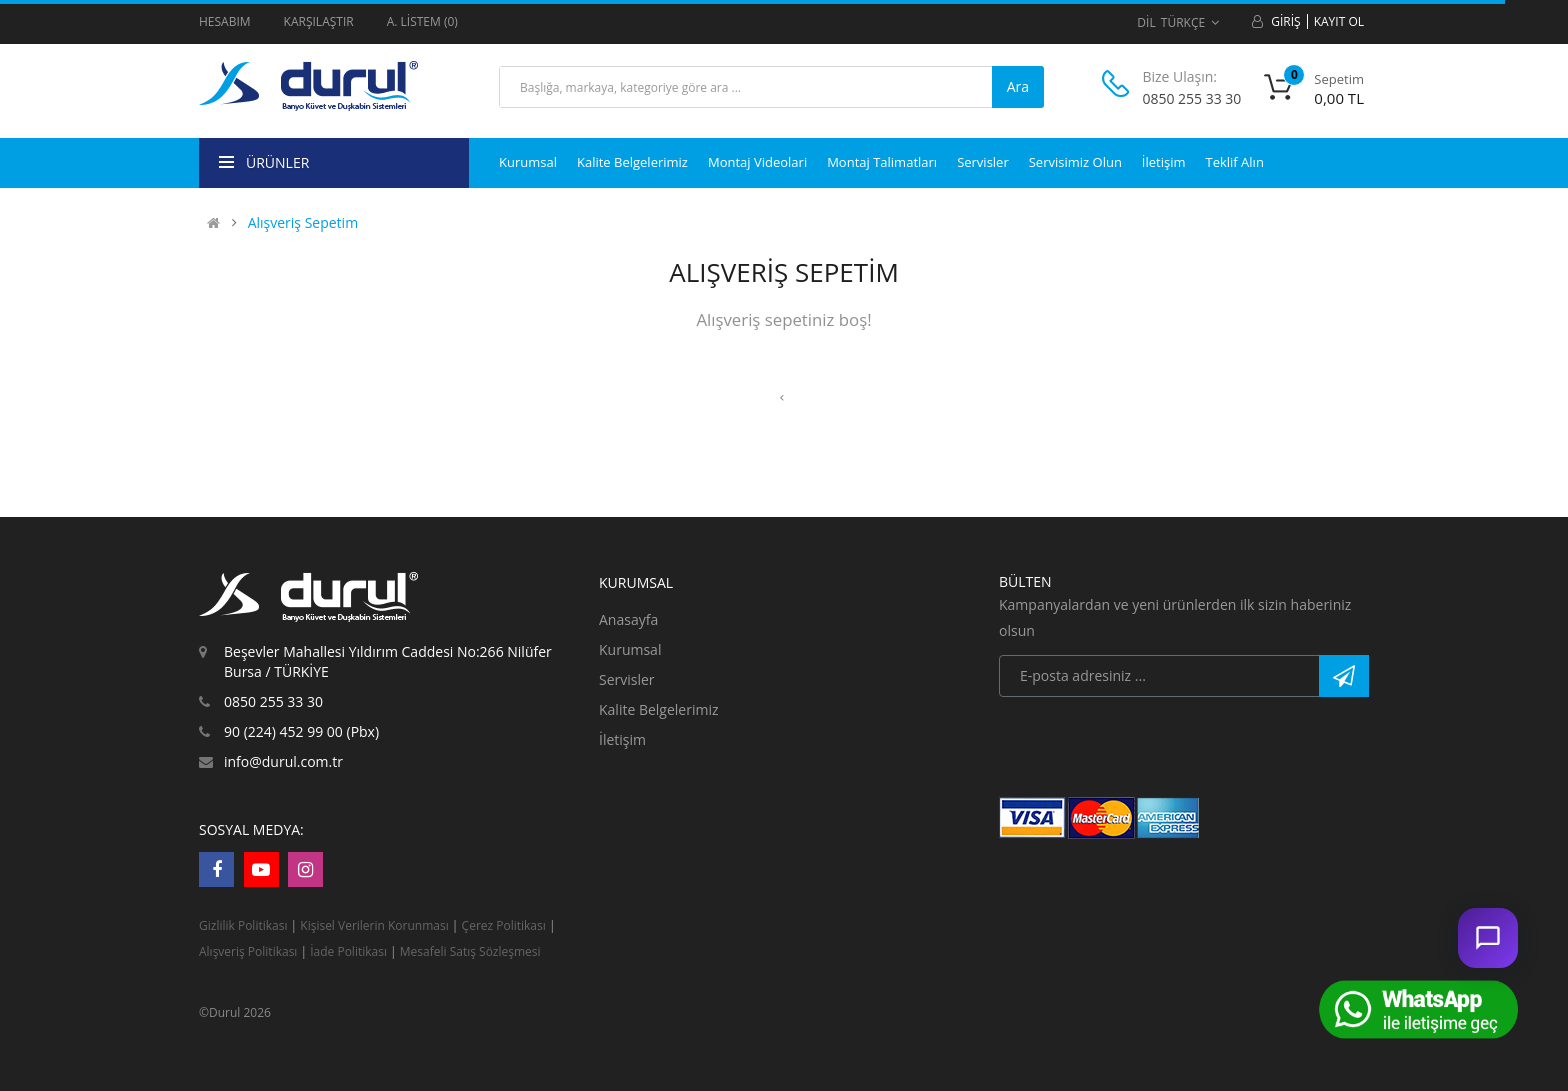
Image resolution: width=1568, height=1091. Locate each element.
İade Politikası (348, 951)
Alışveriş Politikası (248, 951)
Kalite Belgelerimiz (659, 709)
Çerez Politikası (504, 925)
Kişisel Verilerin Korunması (376, 925)
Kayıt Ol (1339, 21)
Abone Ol (1344, 676)
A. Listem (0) (422, 21)
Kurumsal (630, 649)
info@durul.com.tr (283, 761)
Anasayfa (628, 619)
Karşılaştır (319, 21)
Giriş (1285, 21)
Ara (1018, 86)
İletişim (622, 739)
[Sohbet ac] (1488, 938)
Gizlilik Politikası (243, 925)
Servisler (627, 679)
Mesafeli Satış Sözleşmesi (470, 951)
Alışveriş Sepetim (303, 223)
